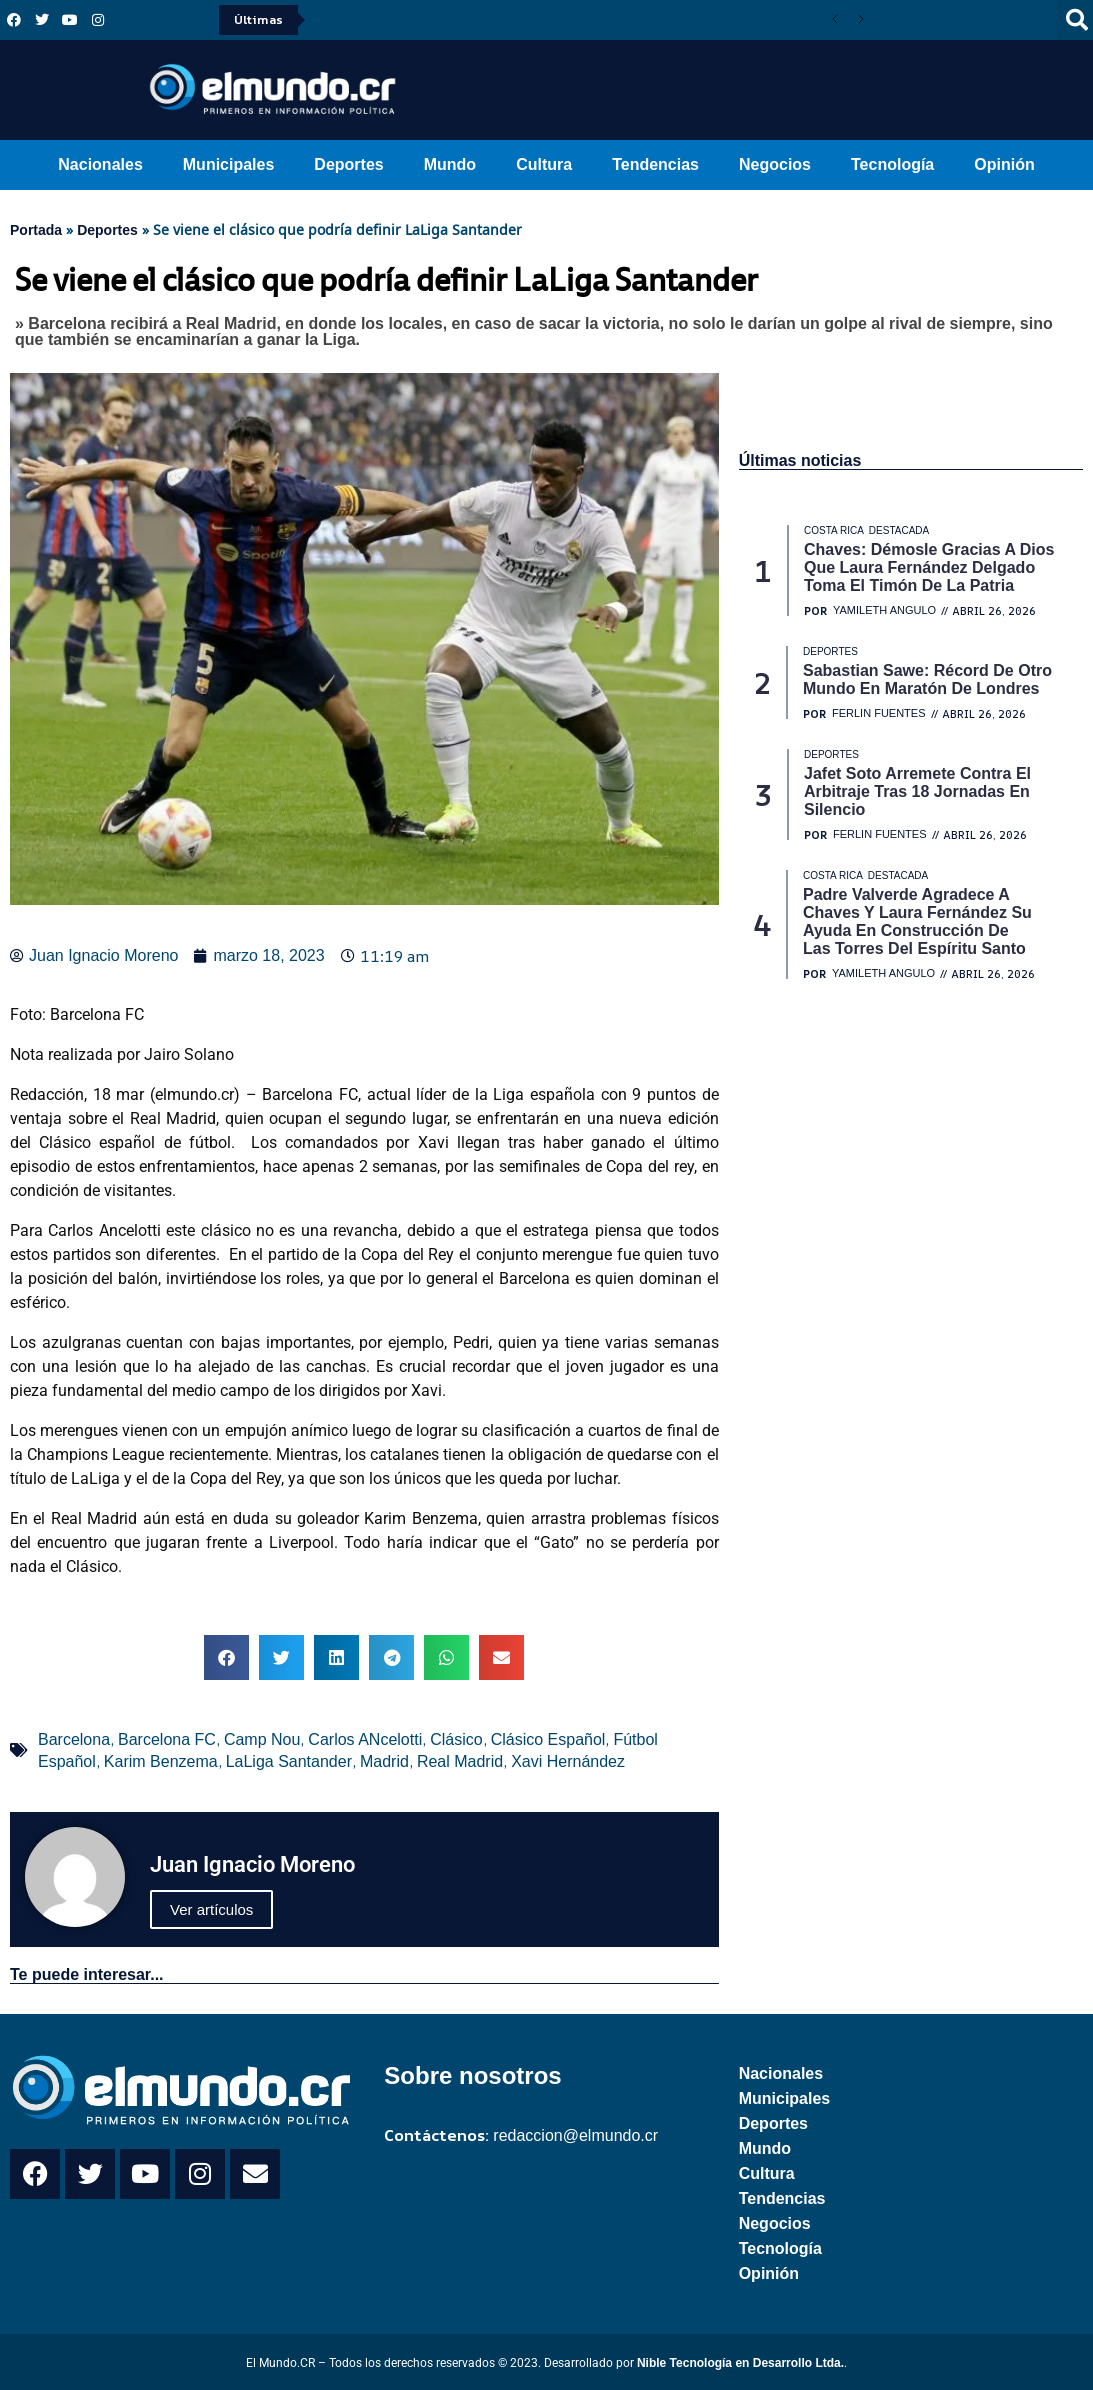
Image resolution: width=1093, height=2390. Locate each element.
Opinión (1004, 164)
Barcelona (74, 1739)
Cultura (544, 164)
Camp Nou (262, 1739)
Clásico (456, 1739)
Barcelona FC (167, 1739)
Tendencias (655, 164)
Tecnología (892, 164)
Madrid (384, 1761)
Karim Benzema (161, 1761)
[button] (226, 1657)
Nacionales (100, 164)
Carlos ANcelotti (365, 1739)
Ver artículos (211, 1909)
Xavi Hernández (568, 1761)
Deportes (348, 164)
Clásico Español (548, 1739)
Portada (36, 230)
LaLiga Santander (289, 1761)
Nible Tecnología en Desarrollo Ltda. (740, 2363)
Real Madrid (460, 1761)
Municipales (229, 164)
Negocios (775, 164)
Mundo (450, 164)
